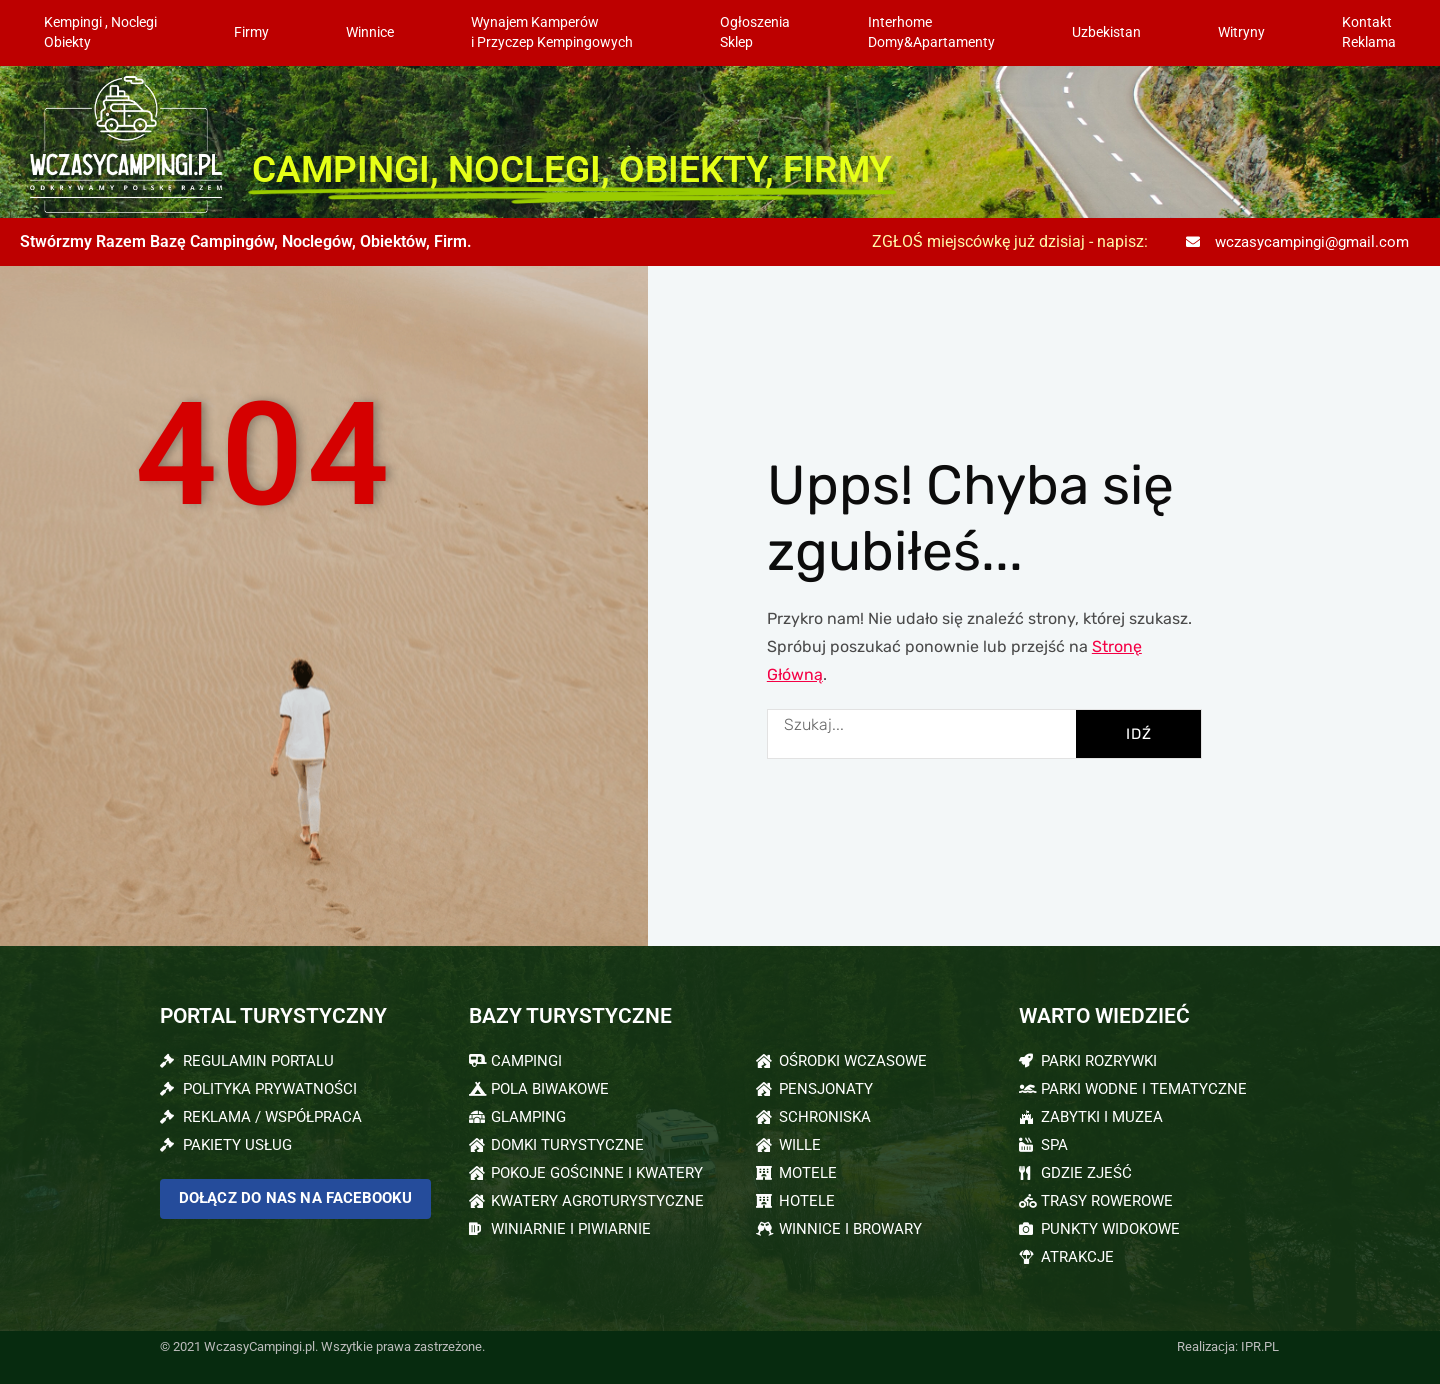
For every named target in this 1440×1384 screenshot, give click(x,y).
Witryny (1241, 32)
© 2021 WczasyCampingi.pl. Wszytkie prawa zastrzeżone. (322, 1346)
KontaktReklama (1369, 32)
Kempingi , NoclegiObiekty (100, 32)
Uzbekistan (1106, 32)
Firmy (251, 32)
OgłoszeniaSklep (755, 32)
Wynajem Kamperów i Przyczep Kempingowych (557, 32)
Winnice (370, 32)
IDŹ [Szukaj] (1139, 734)
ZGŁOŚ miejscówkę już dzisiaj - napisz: (1010, 241)
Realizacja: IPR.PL (1228, 1346)
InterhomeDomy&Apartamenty (931, 32)
